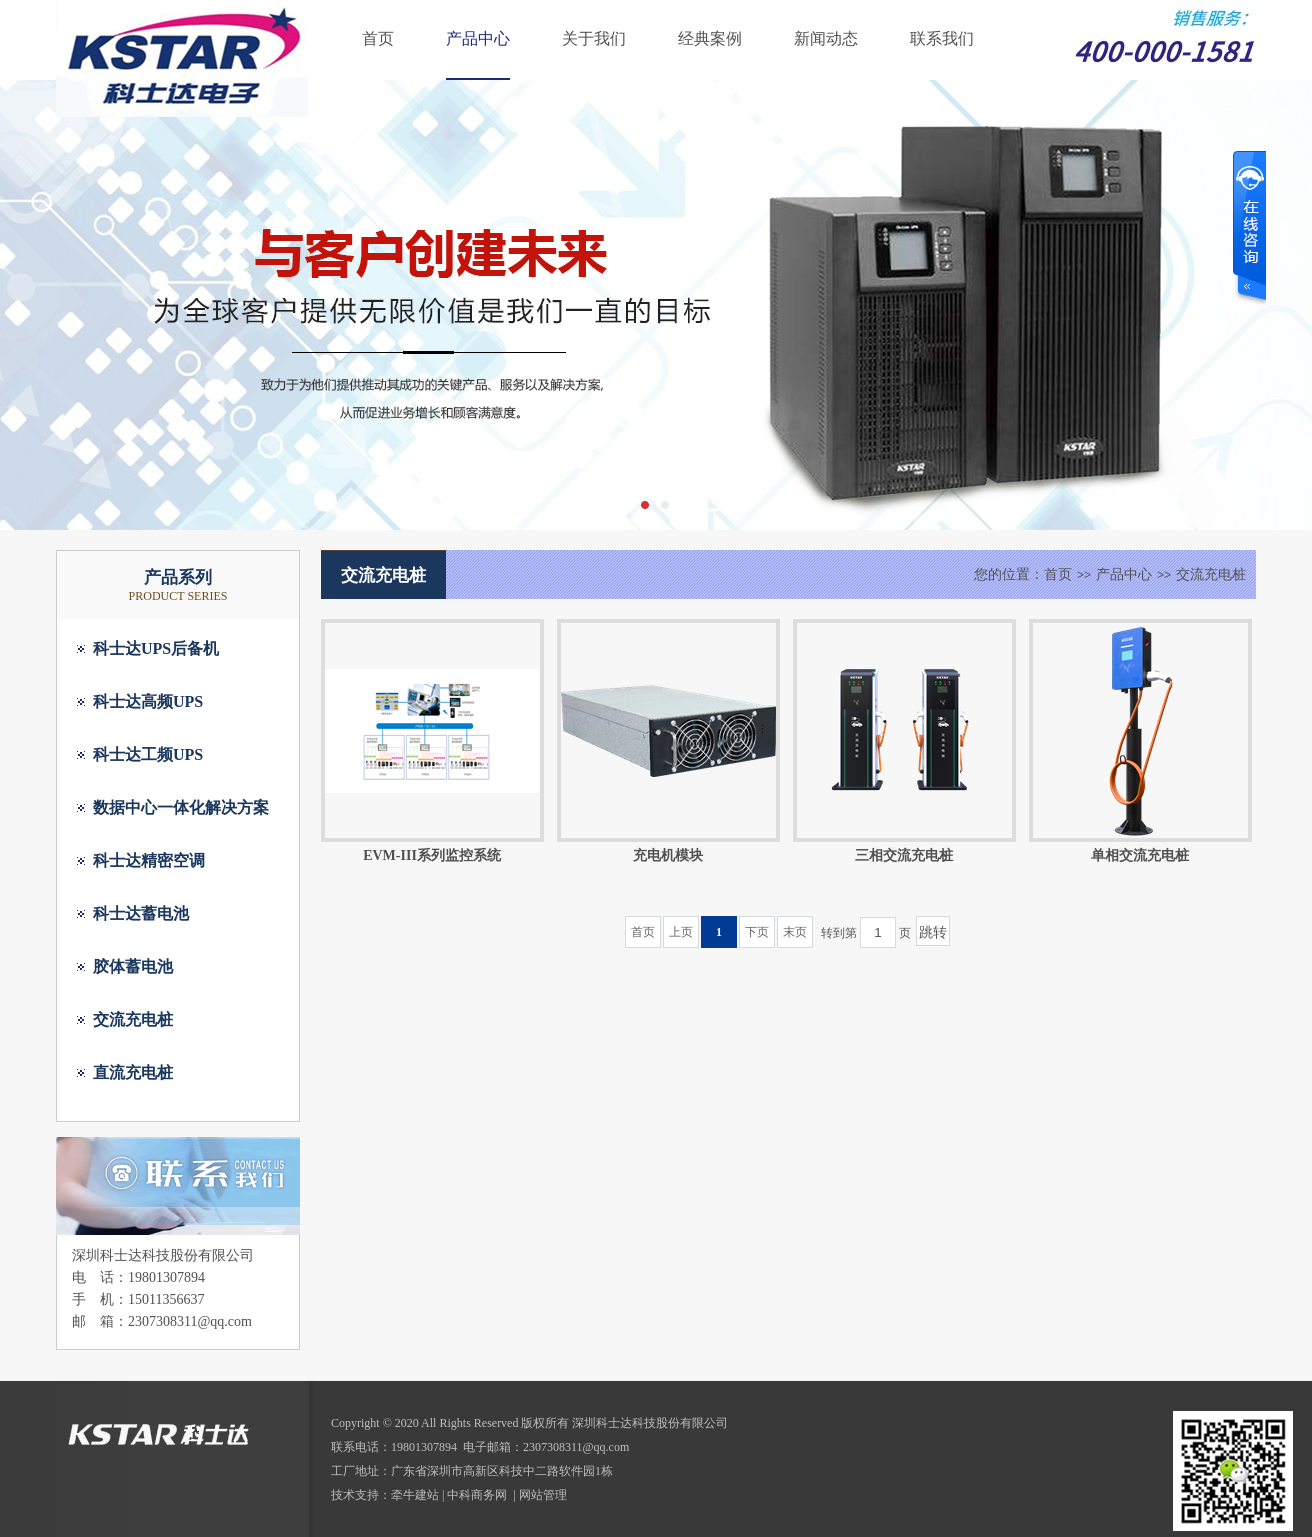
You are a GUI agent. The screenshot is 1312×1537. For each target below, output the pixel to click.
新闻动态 (826, 38)
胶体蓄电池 (133, 966)
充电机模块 (668, 855)
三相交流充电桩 (904, 855)
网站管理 (543, 1495)
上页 (681, 932)
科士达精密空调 (149, 860)
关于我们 (594, 38)
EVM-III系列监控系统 (432, 855)
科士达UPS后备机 (156, 648)
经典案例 (710, 38)
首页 (378, 38)
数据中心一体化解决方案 (181, 807)
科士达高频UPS (148, 701)
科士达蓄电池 (141, 913)
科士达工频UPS (148, 754)
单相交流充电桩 (1140, 855)
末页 (795, 932)
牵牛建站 (415, 1495)
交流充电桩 (133, 1019)
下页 (757, 932)
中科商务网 (477, 1495)
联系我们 (942, 38)
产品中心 (478, 38)
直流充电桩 (133, 1072)
